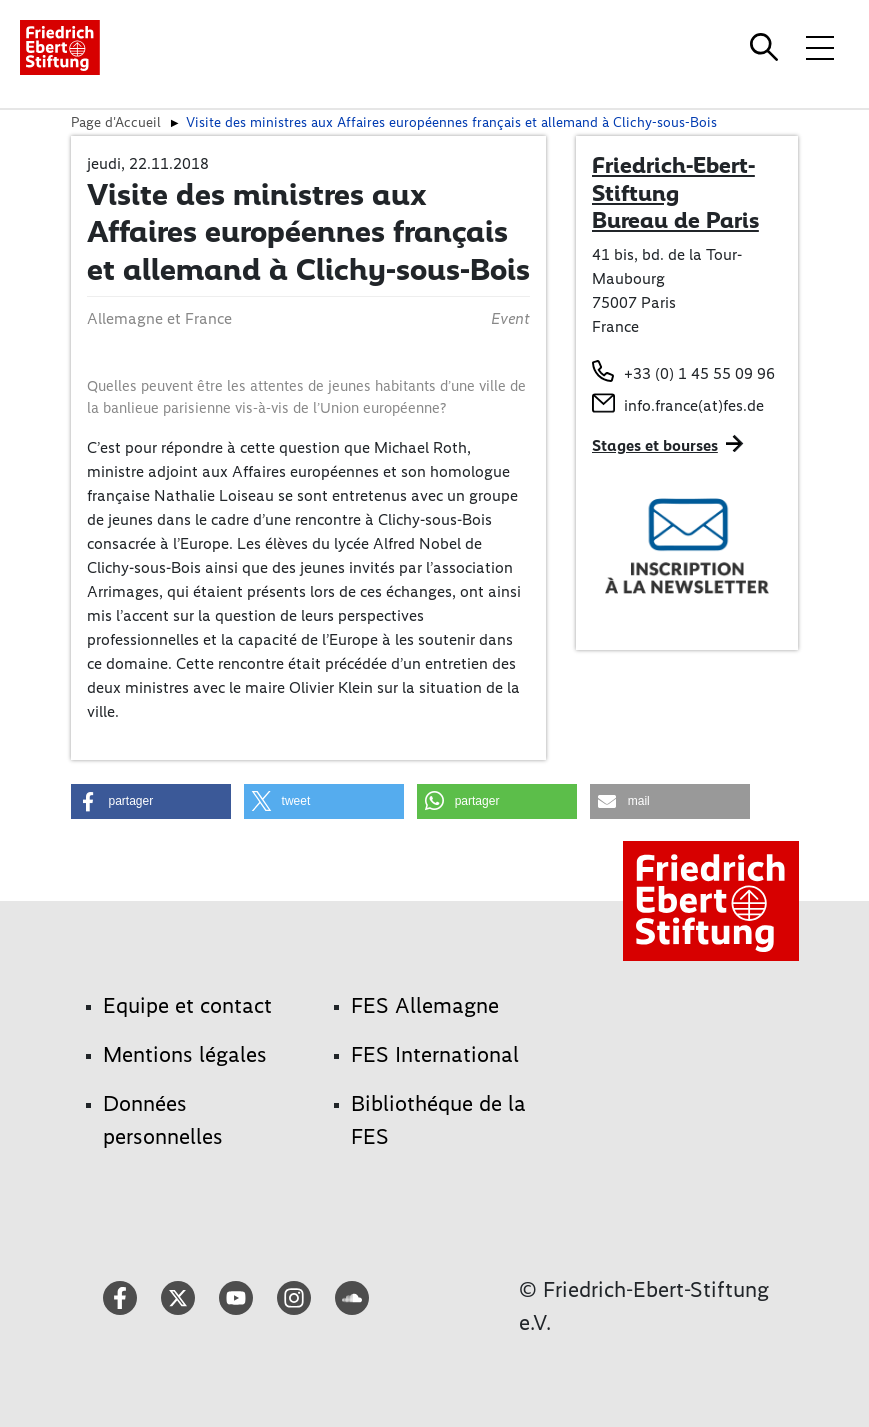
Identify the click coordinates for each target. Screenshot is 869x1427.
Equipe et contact (187, 1005)
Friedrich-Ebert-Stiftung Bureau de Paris (675, 192)
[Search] (767, 47)
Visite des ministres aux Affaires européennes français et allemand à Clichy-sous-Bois (451, 122)
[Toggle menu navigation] (820, 47)
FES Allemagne (425, 1005)
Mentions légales (185, 1054)
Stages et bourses (655, 445)
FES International (435, 1054)
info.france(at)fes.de (694, 405)
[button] (151, 801)
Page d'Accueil (116, 122)
